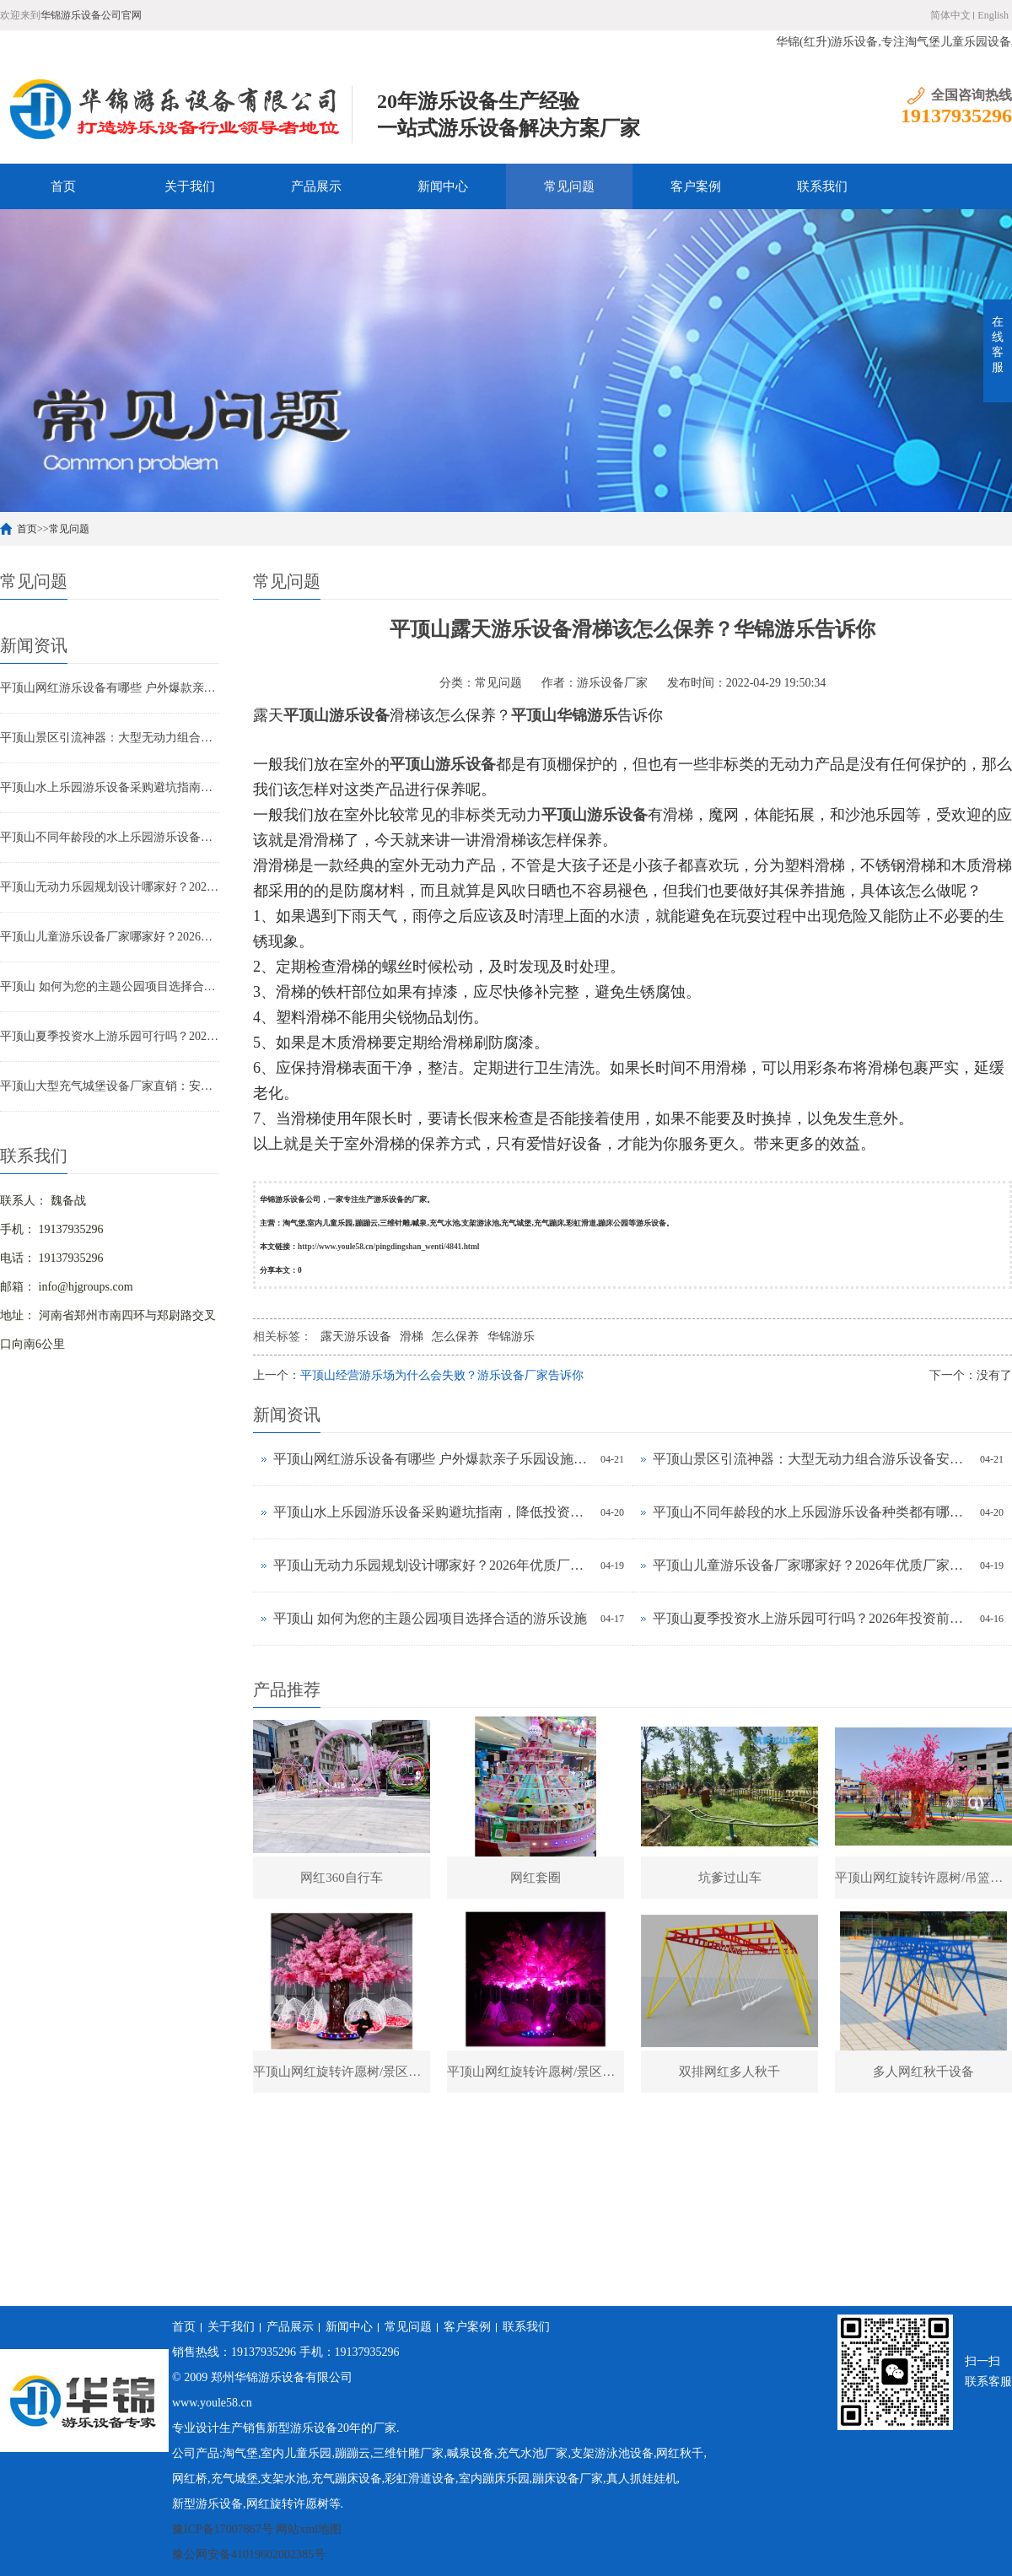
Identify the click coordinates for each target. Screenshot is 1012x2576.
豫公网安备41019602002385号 (249, 2554)
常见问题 (569, 186)
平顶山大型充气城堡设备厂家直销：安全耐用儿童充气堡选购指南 (109, 1086)
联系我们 (822, 186)
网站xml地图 (309, 2529)
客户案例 (695, 186)
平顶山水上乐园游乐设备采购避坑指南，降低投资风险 (109, 787)
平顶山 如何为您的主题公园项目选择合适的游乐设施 (109, 986)
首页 (63, 186)
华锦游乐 (511, 1336)
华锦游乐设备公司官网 (91, 15)
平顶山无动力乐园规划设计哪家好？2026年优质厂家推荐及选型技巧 (109, 887)
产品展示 (316, 186)
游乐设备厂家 (612, 682)
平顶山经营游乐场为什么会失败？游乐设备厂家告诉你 (442, 1375)
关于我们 (189, 186)
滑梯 (411, 1336)
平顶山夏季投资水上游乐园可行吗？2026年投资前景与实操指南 (109, 1036)
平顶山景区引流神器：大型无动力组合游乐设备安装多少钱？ (109, 737)
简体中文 (950, 15)
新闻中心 (442, 186)
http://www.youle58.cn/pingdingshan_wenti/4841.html (388, 1246)
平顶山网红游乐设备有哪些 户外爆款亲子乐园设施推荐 (109, 688)
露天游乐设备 (355, 1336)
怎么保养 (455, 1336)
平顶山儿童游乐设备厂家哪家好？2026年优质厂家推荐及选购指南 (109, 936)
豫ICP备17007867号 (222, 2529)
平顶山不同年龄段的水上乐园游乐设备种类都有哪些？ (109, 837)
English (993, 15)
